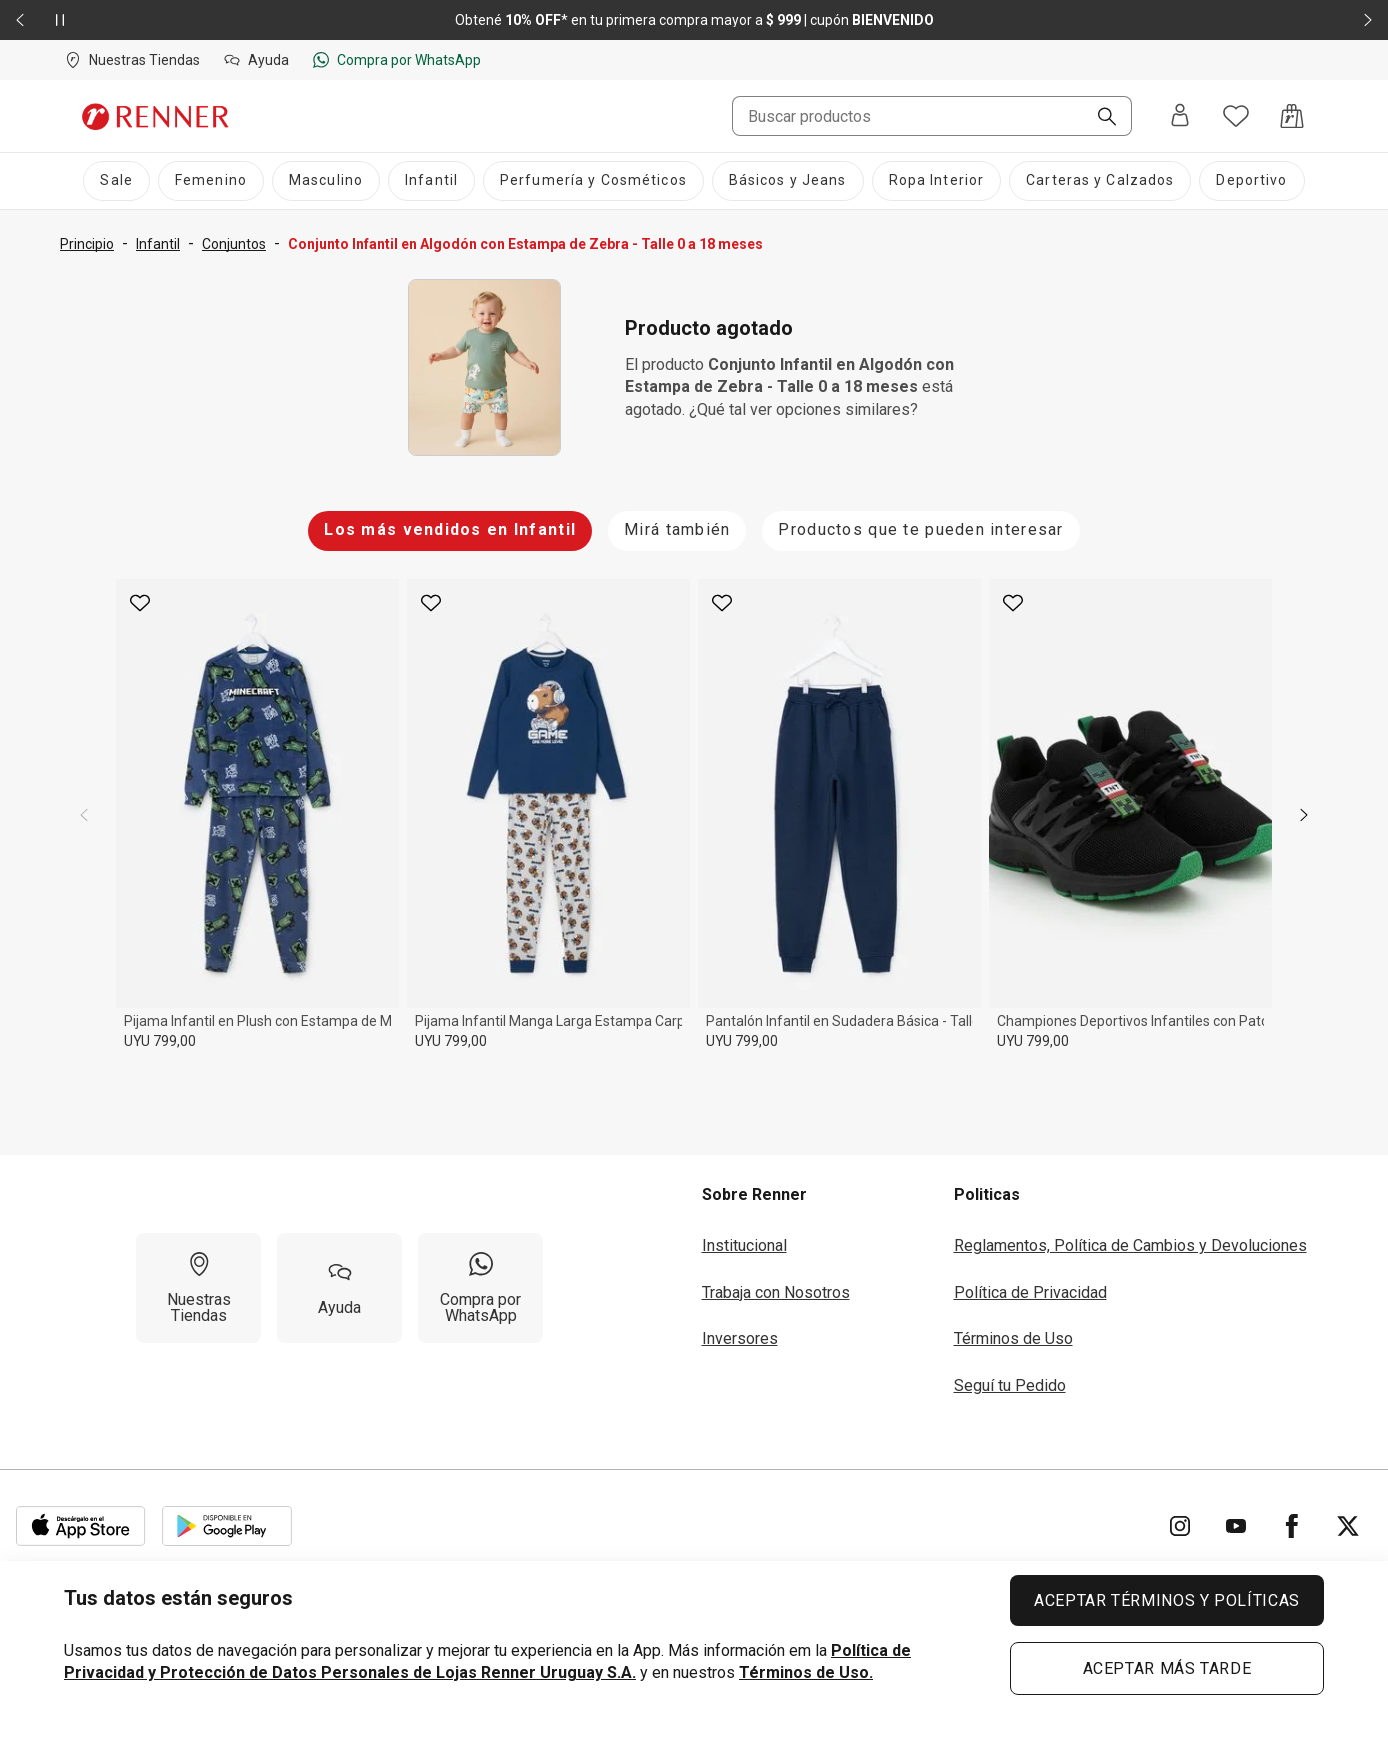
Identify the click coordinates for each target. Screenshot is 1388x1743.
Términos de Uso (1013, 1338)
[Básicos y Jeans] (788, 181)
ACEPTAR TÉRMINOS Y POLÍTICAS (1167, 1600)
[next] (1304, 815)
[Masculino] (326, 181)
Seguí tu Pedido (1010, 1385)
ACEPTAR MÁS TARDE (1167, 1668)
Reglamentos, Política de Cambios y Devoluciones (1130, 1245)
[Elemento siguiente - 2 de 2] (1368, 20)
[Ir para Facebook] (1292, 1526)
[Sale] (116, 181)
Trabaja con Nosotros (776, 1292)
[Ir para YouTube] (1236, 1526)
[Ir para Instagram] (1180, 1526)
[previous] (84, 815)
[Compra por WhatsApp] (480, 1288)
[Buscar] (1099, 118)
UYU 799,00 (160, 1041)
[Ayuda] (339, 1288)
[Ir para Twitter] (1348, 1526)
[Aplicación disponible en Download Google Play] (227, 1526)
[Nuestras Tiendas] (198, 1288)
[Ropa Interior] (937, 181)
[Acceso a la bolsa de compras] (1292, 116)
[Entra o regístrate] (1180, 116)
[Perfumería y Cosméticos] (593, 181)
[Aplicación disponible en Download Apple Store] (81, 1526)
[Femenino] (211, 181)
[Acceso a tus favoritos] (1236, 116)
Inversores (740, 1338)
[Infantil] (431, 181)
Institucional (744, 1245)
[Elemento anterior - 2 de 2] (20, 20)
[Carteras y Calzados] (1100, 181)
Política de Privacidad (1030, 1292)
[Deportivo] (1251, 181)
